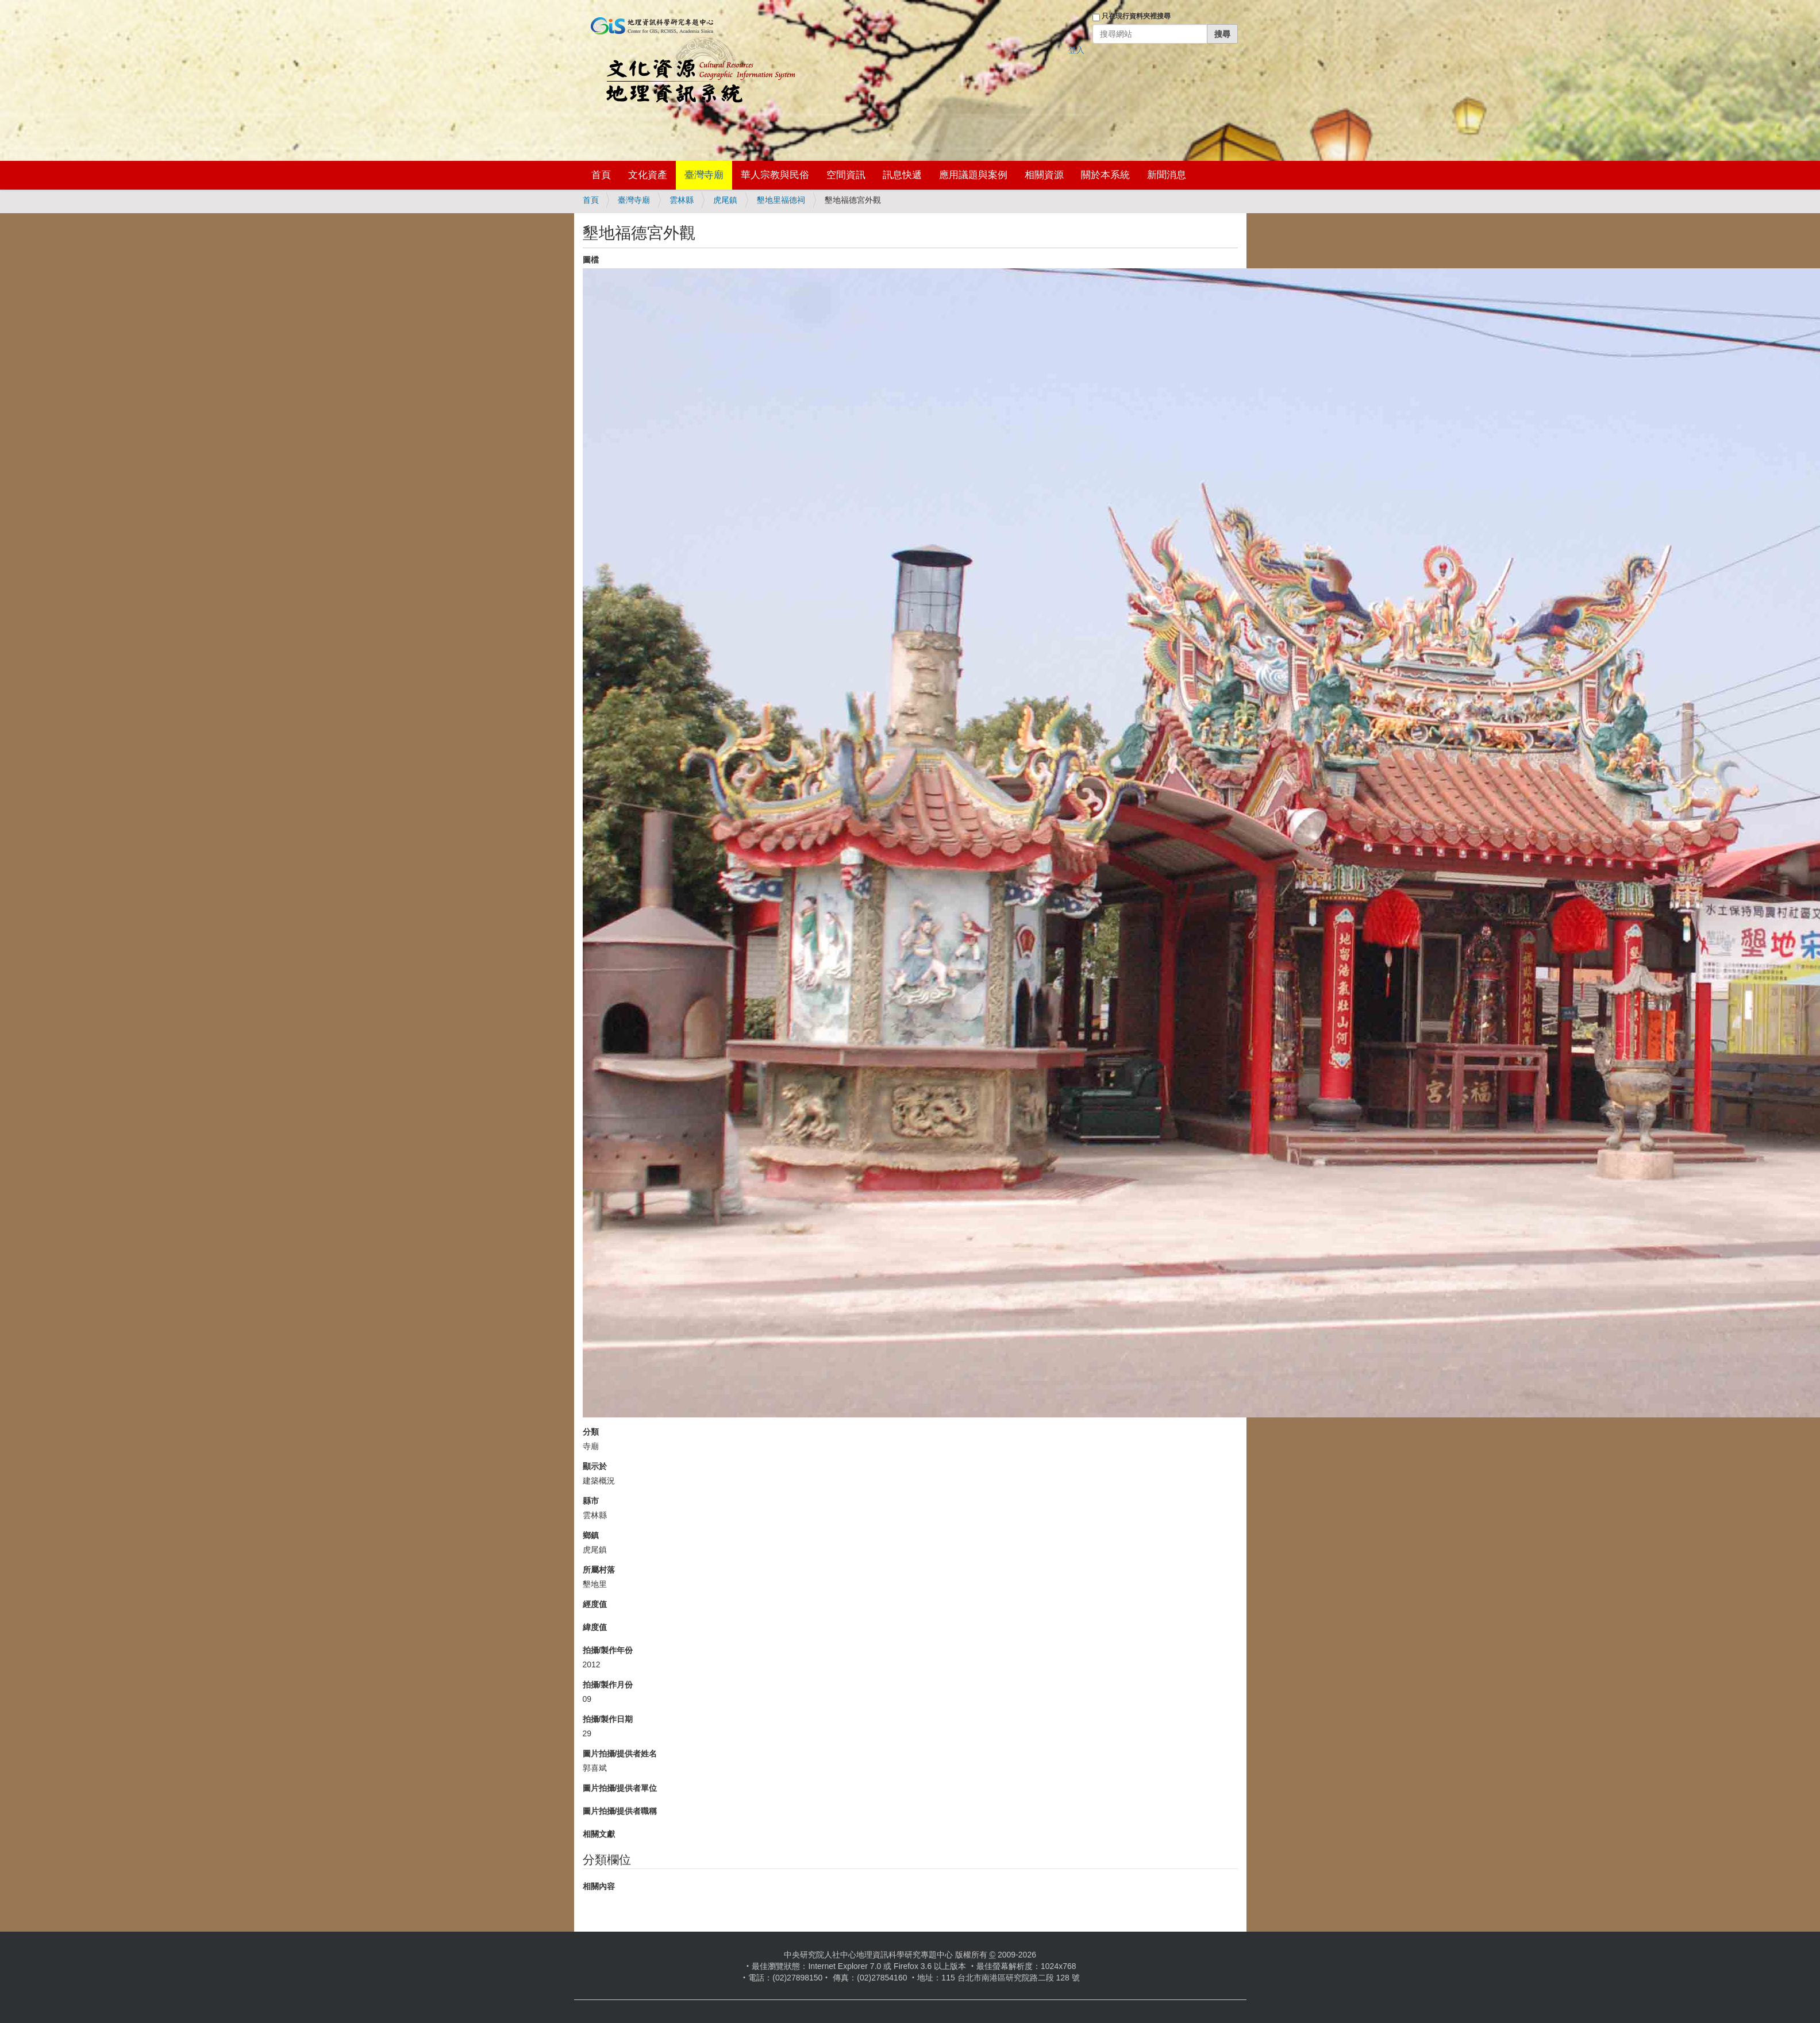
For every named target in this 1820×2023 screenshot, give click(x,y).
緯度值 (595, 1627)
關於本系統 (1105, 174)
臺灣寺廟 (704, 174)
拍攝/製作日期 (608, 1719)
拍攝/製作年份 (608, 1650)
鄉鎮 (591, 1535)
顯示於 (595, 1466)
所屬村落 (599, 1569)
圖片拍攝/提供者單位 (620, 1788)
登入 (1076, 50)
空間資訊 (845, 174)
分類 (591, 1431)
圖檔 (591, 259)
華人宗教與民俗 (775, 174)
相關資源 (1044, 174)
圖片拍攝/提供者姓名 (620, 1753)
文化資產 (647, 174)
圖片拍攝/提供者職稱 (620, 1811)
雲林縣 (681, 200)
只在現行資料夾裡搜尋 (1136, 16)
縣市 (591, 1500)
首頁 (601, 174)
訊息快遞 (902, 174)
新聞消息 (1166, 174)
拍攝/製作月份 (608, 1684)
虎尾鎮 (725, 200)
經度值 (595, 1604)
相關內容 (599, 1886)
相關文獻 (599, 1834)
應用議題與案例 (973, 174)
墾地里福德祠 (781, 200)
